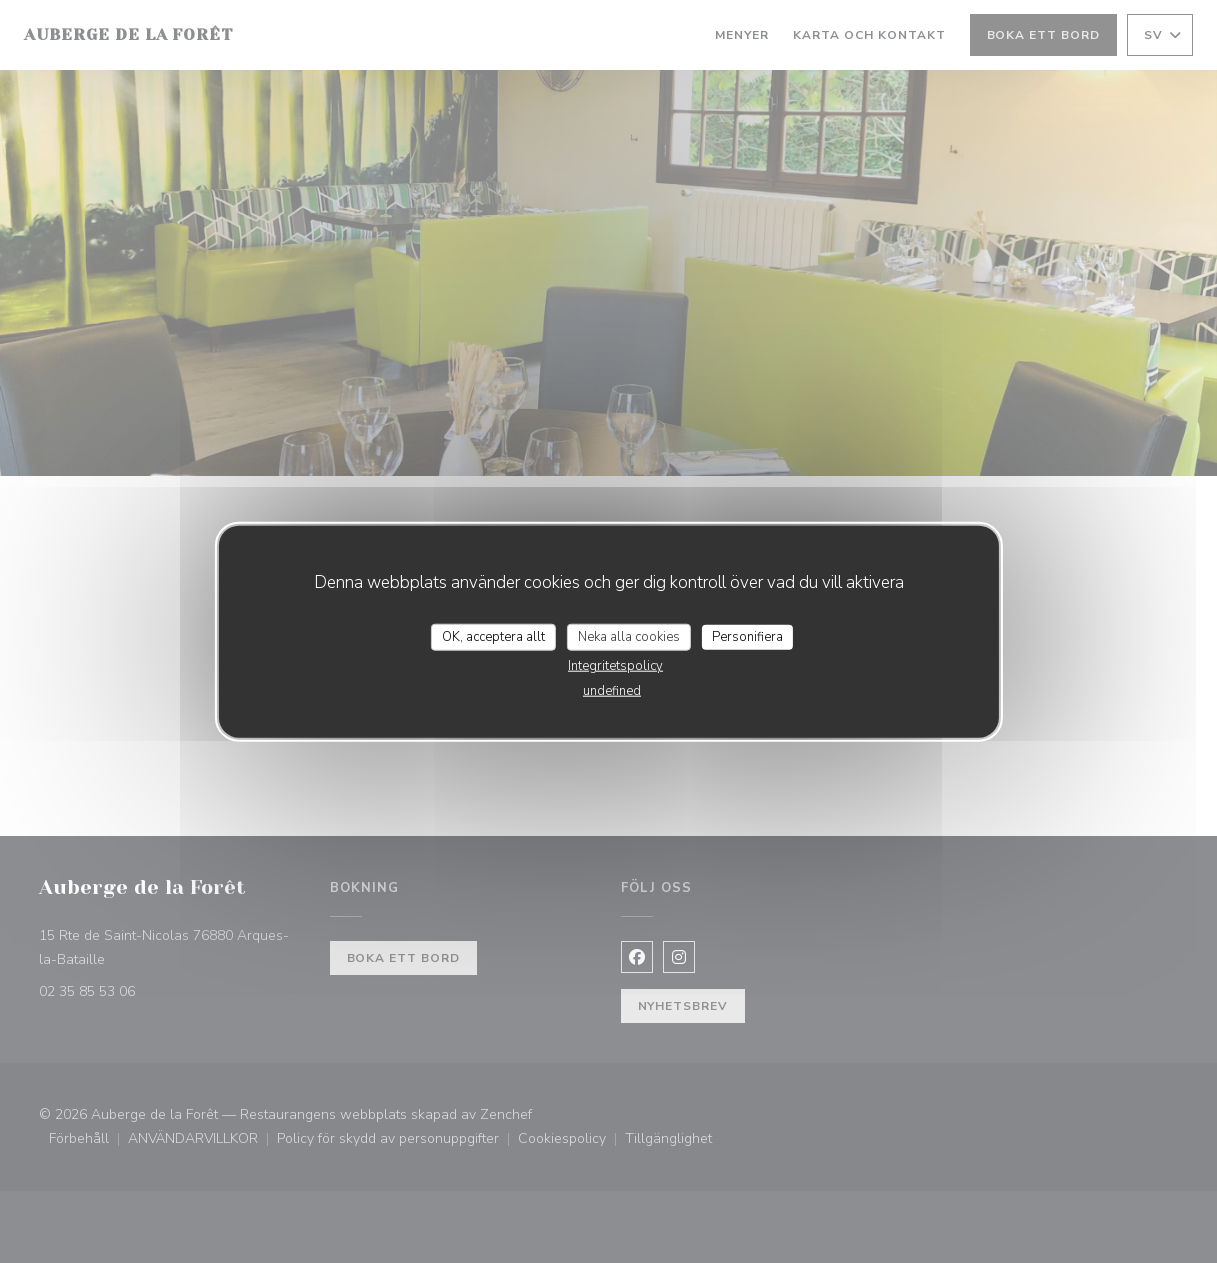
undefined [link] (612, 691)
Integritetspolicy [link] (615, 666)
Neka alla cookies (629, 636)
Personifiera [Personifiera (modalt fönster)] (747, 636)
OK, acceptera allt (493, 636)
